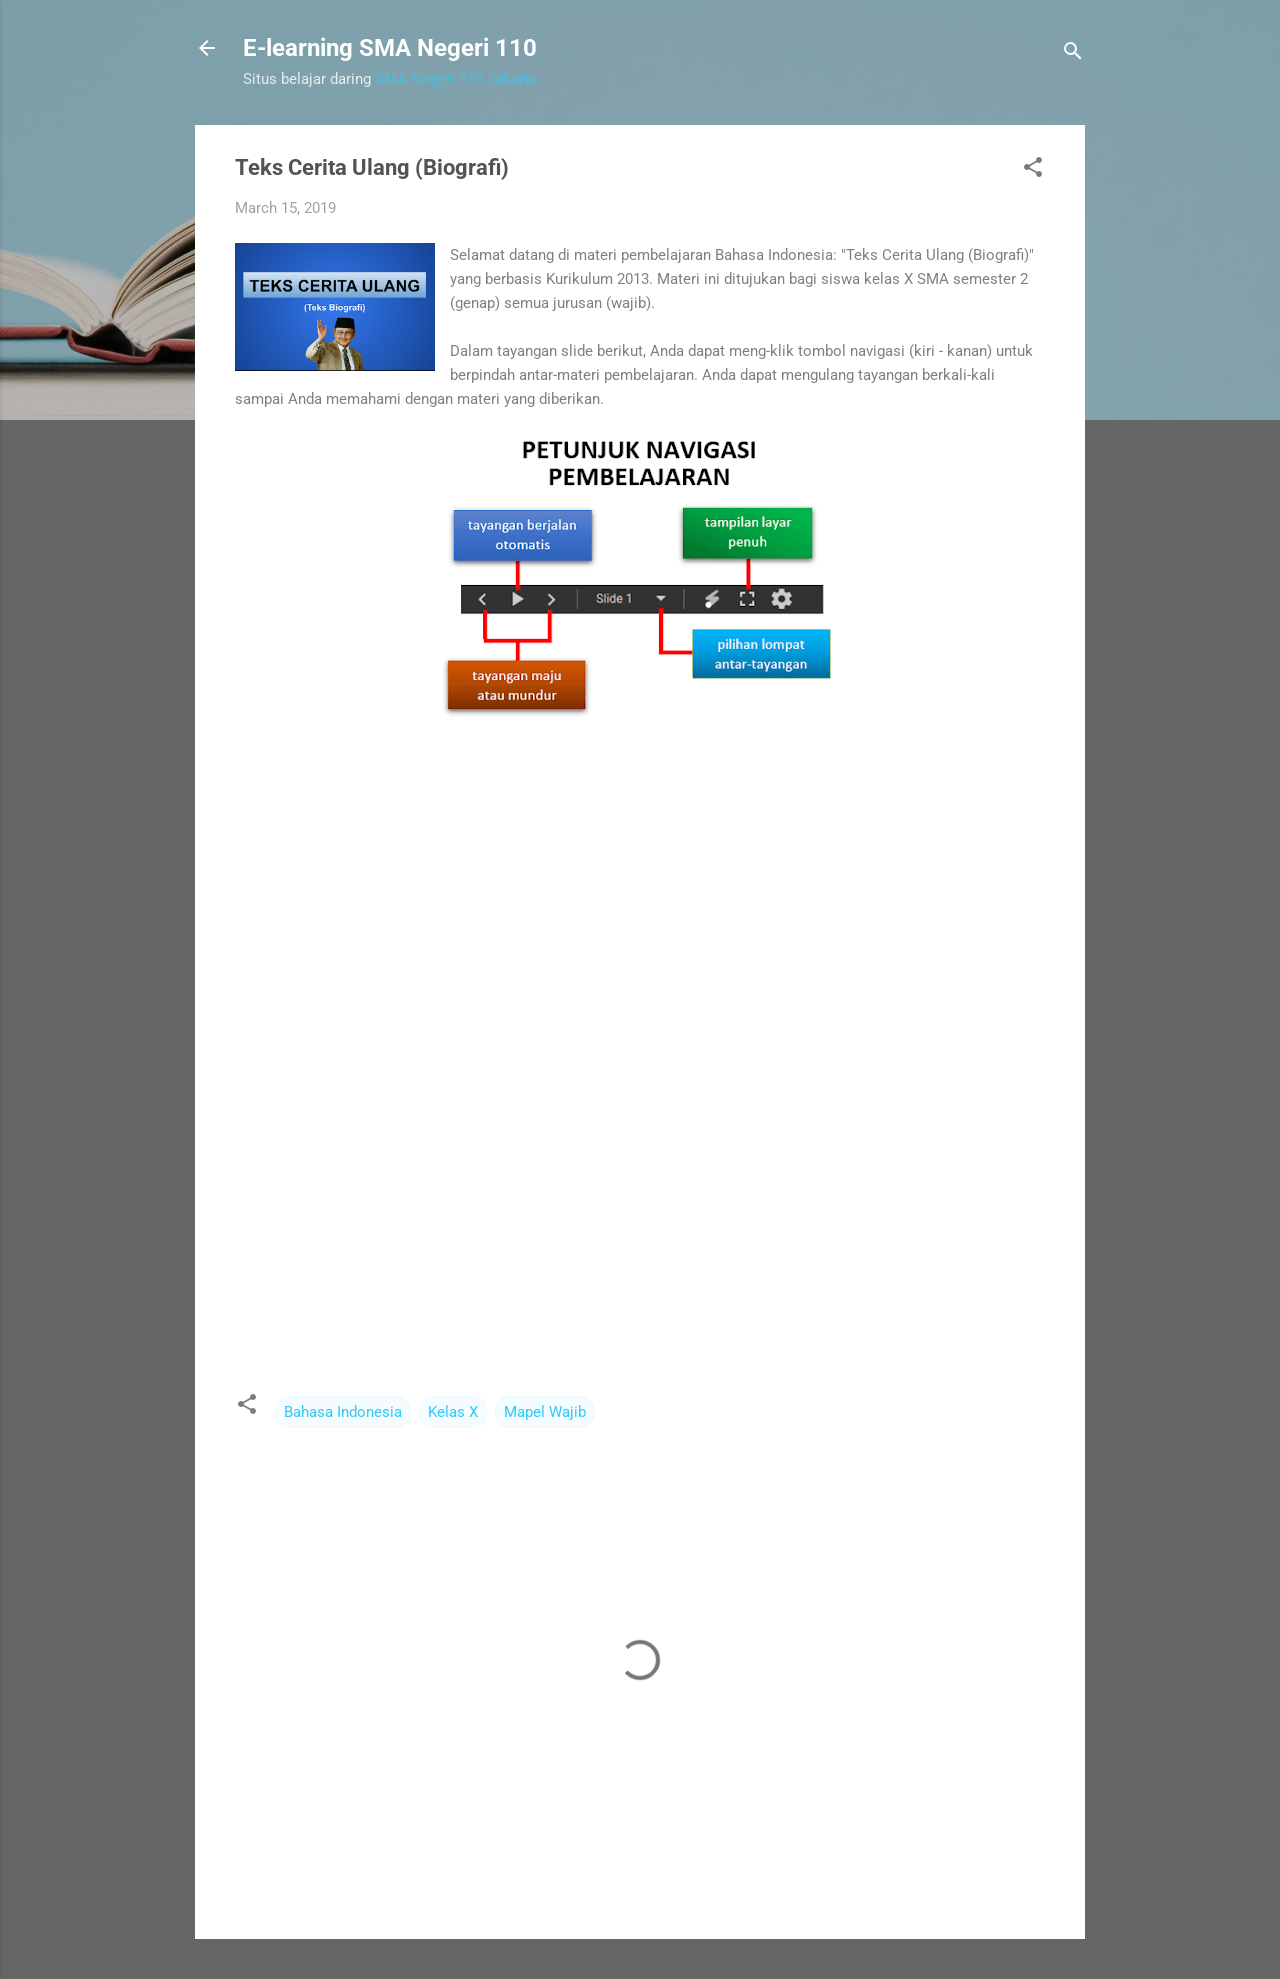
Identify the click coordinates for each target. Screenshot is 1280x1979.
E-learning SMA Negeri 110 (390, 48)
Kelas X (453, 1412)
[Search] (1073, 54)
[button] (1033, 170)
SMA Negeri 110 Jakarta (456, 79)
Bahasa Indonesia (343, 1412)
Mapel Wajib (545, 1412)
